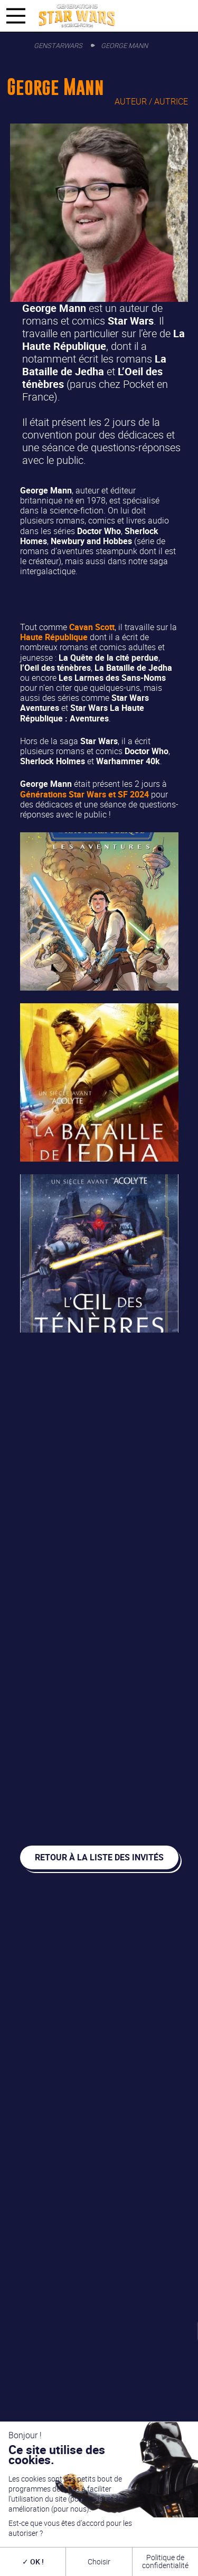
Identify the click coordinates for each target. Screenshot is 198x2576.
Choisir (99, 2561)
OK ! (33, 2561)
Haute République (54, 637)
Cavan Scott (92, 627)
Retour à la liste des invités (99, 1857)
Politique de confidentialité (165, 2561)
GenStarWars (58, 45)
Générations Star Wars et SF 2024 (84, 794)
